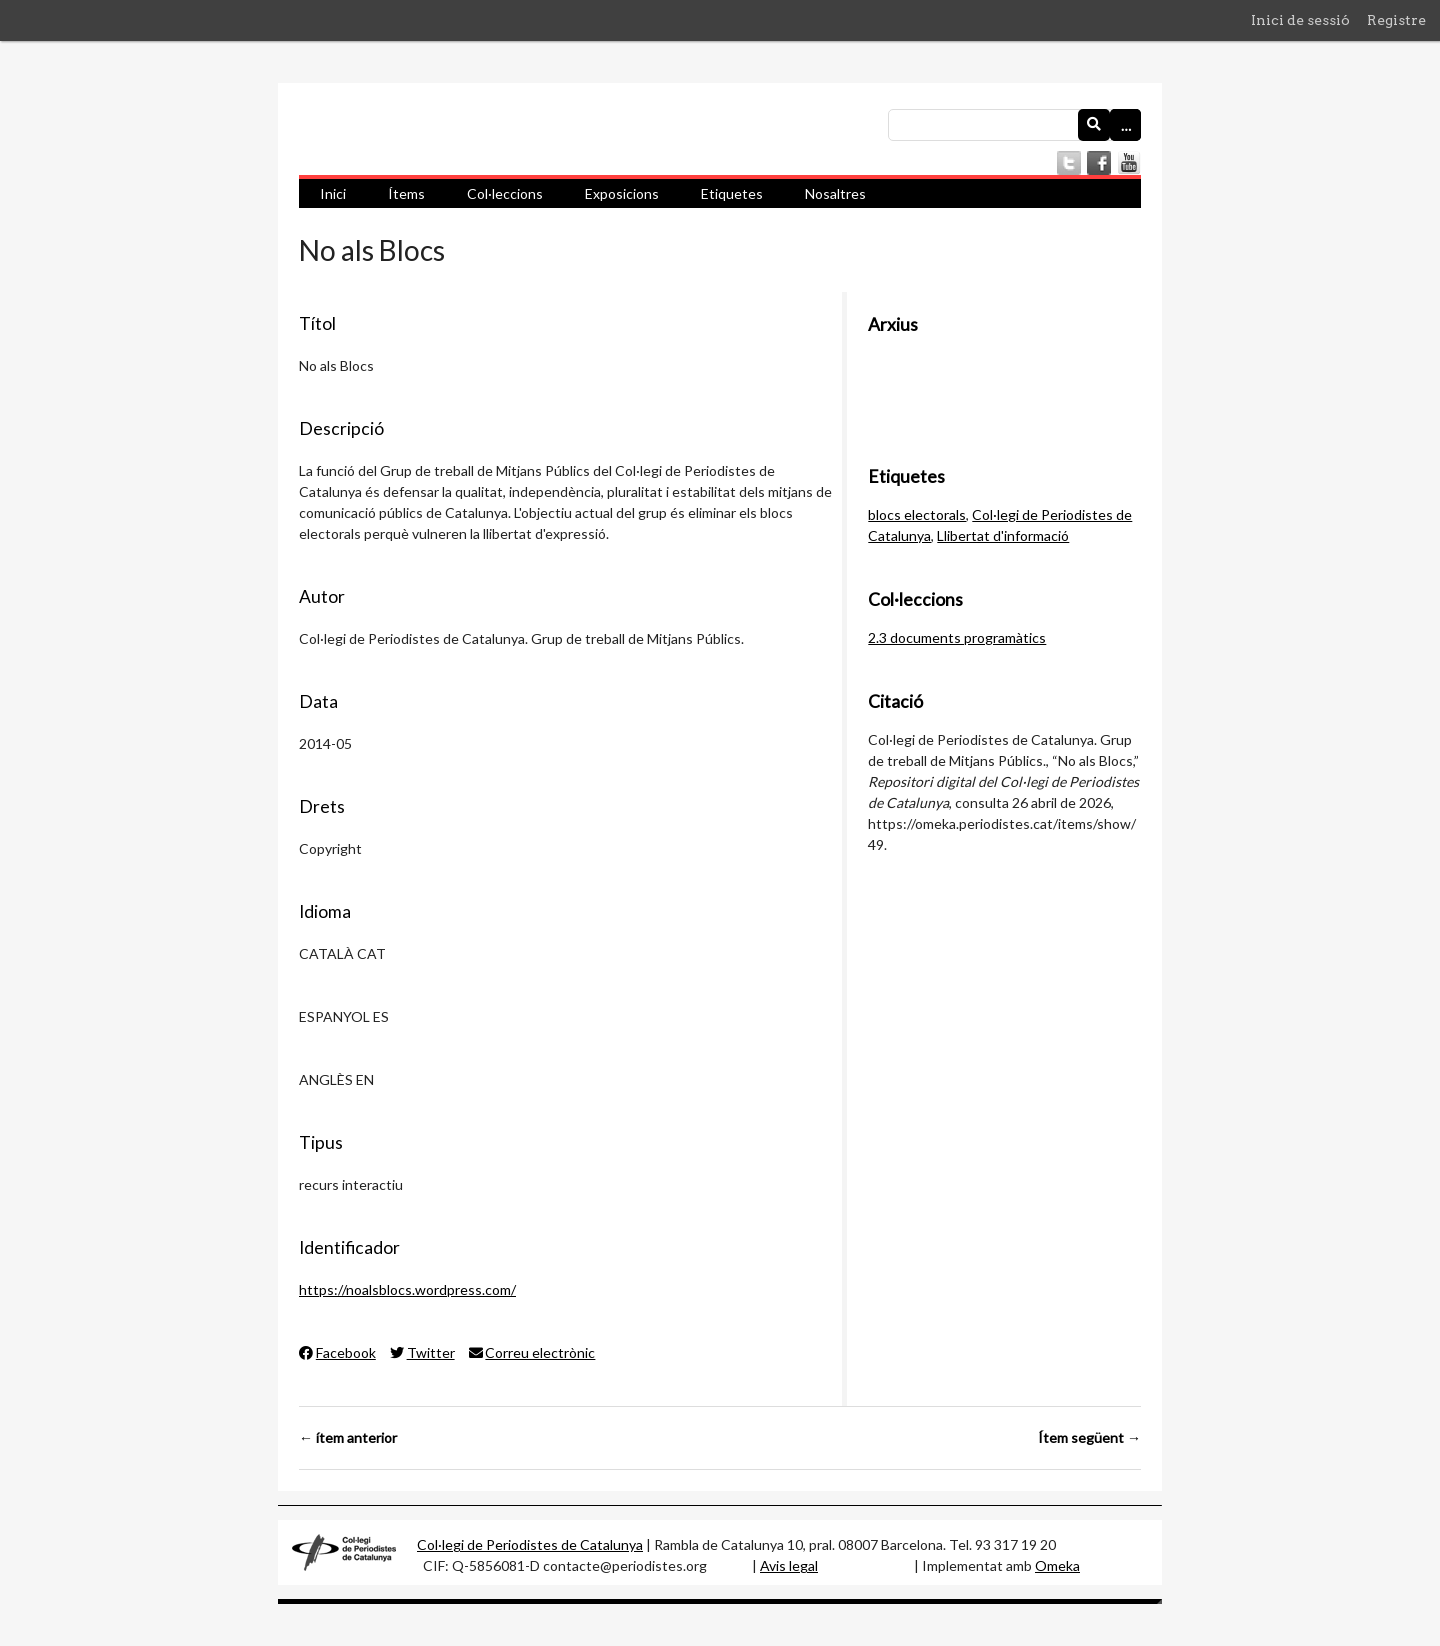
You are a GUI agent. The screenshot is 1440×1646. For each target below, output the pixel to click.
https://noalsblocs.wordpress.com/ (407, 1289)
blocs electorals (917, 514)
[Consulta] (1014, 125)
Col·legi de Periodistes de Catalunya (530, 1544)
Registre (1396, 20)
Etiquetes (732, 193)
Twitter (422, 1352)
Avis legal (789, 1565)
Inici (333, 193)
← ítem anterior (348, 1437)
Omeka (1057, 1565)
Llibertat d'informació (1003, 535)
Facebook (337, 1352)
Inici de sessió (1300, 20)
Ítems (406, 193)
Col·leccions (505, 193)
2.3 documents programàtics (957, 637)
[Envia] (1094, 125)
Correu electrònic (532, 1352)
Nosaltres (835, 193)
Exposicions (622, 193)
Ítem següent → (1089, 1437)
